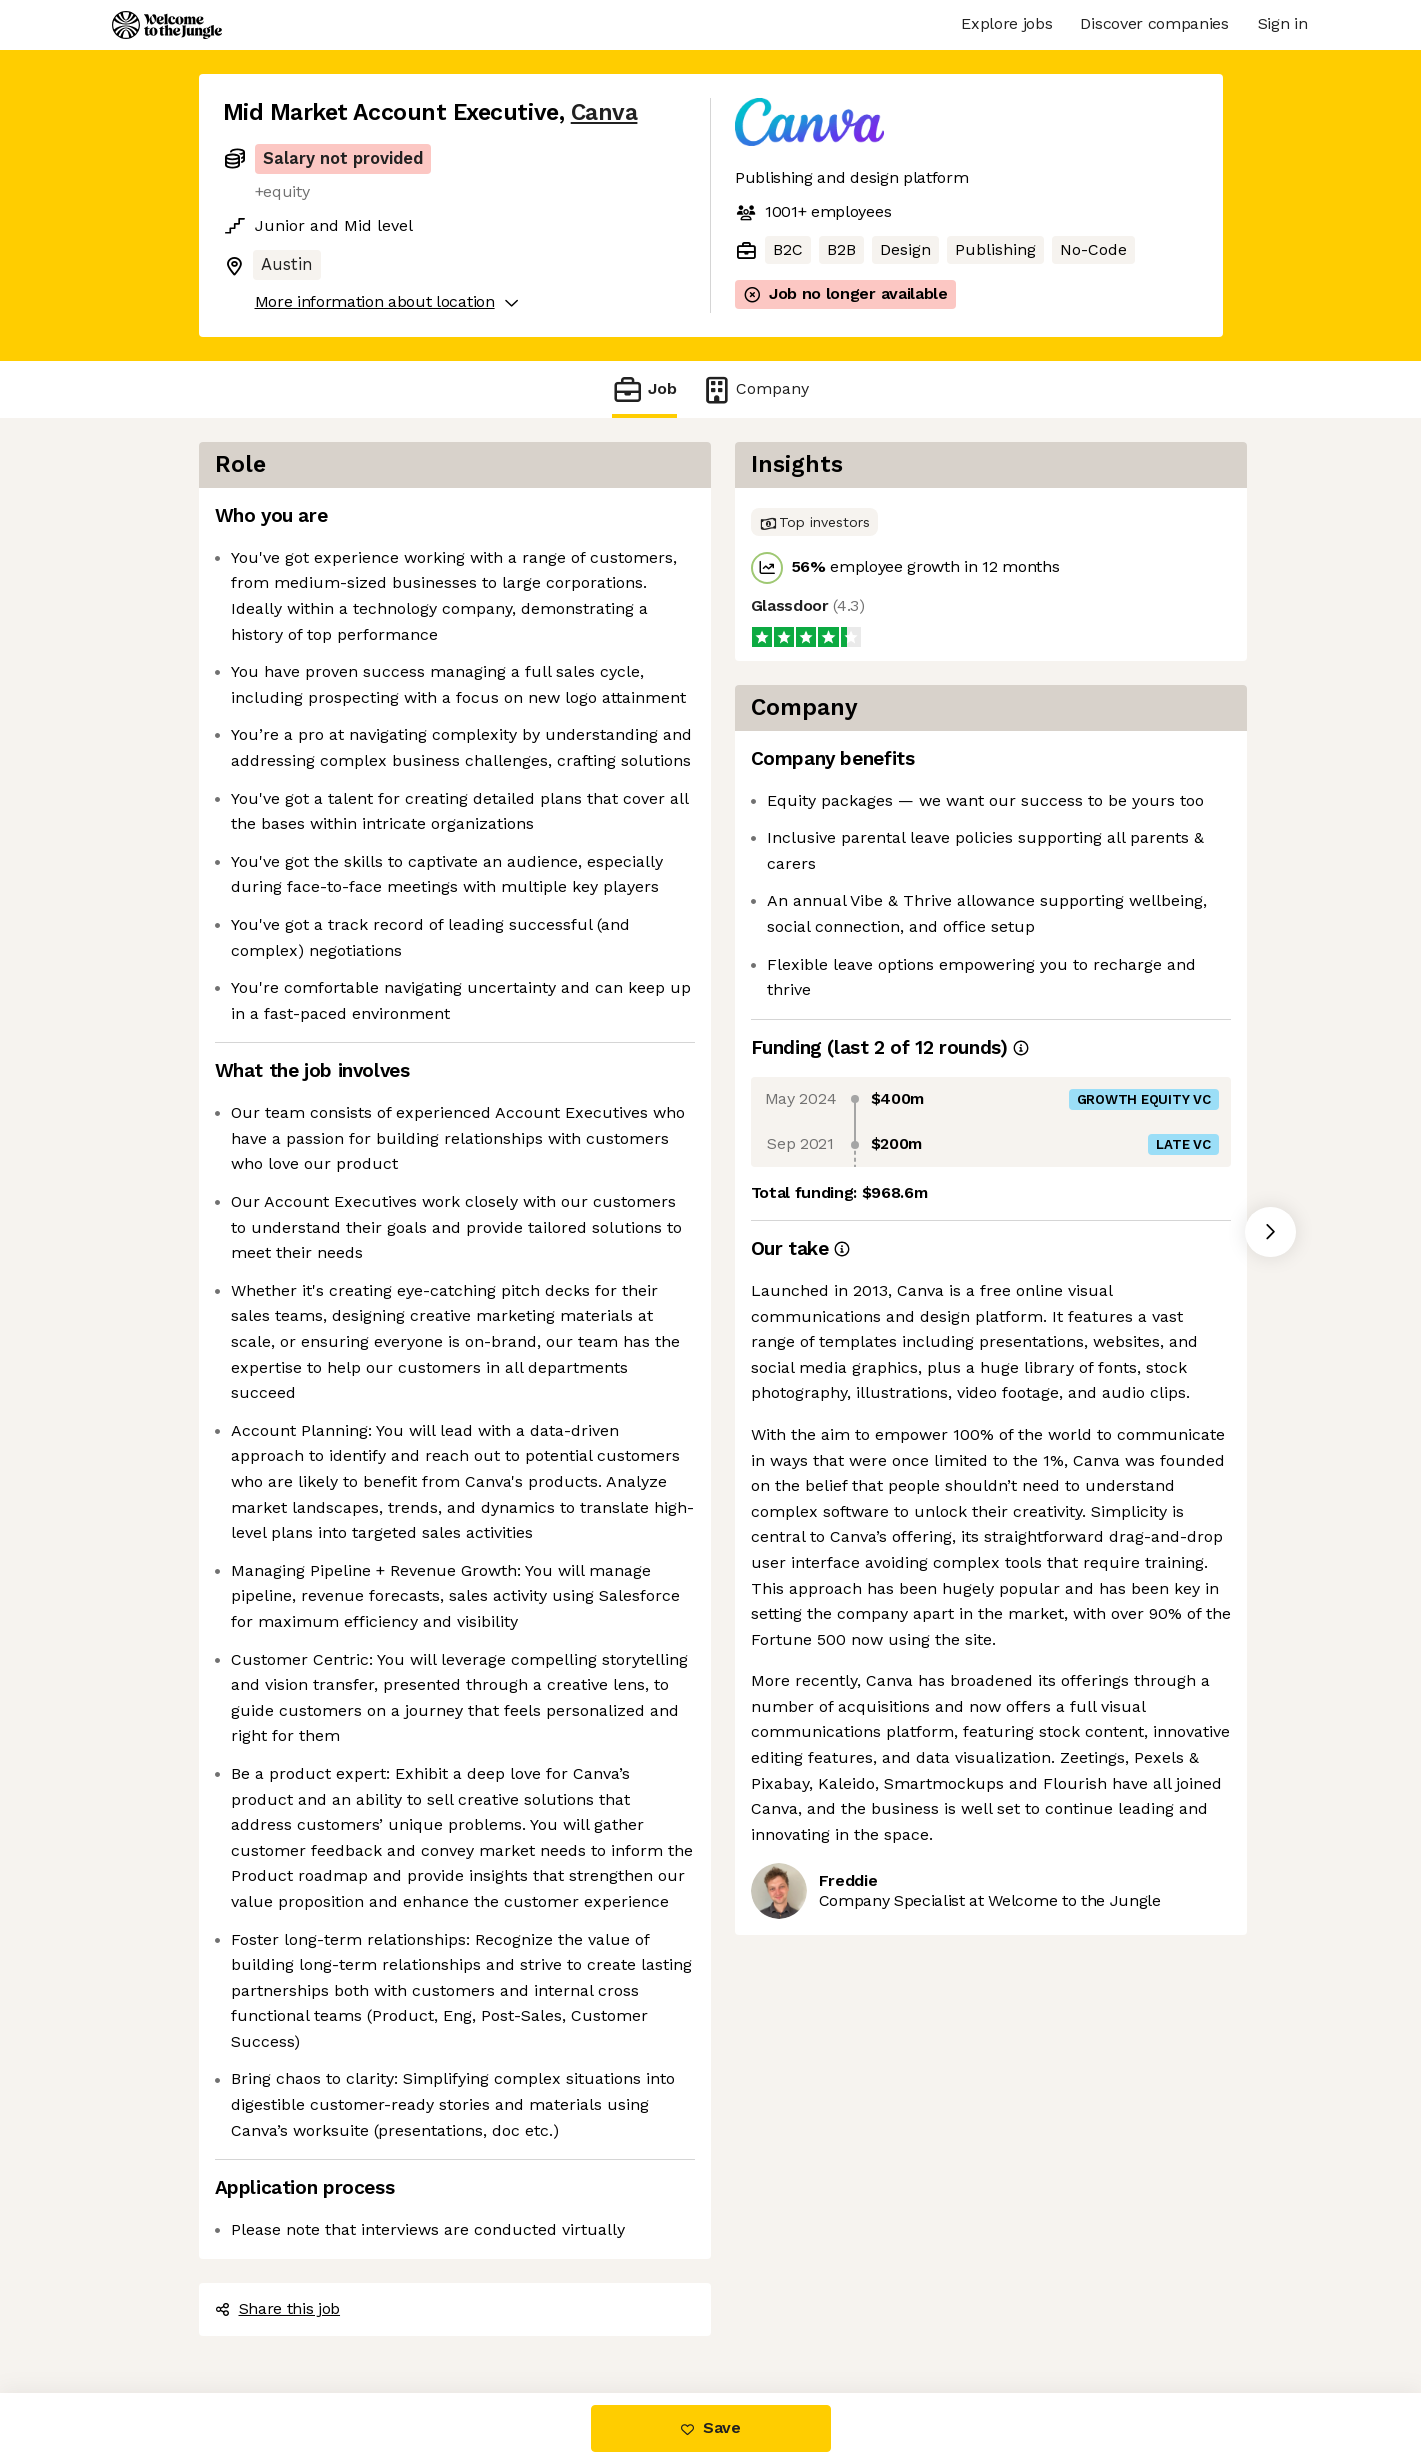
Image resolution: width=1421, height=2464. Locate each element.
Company (755, 389)
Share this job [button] (278, 2308)
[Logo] (167, 25)
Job (644, 389)
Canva (604, 112)
